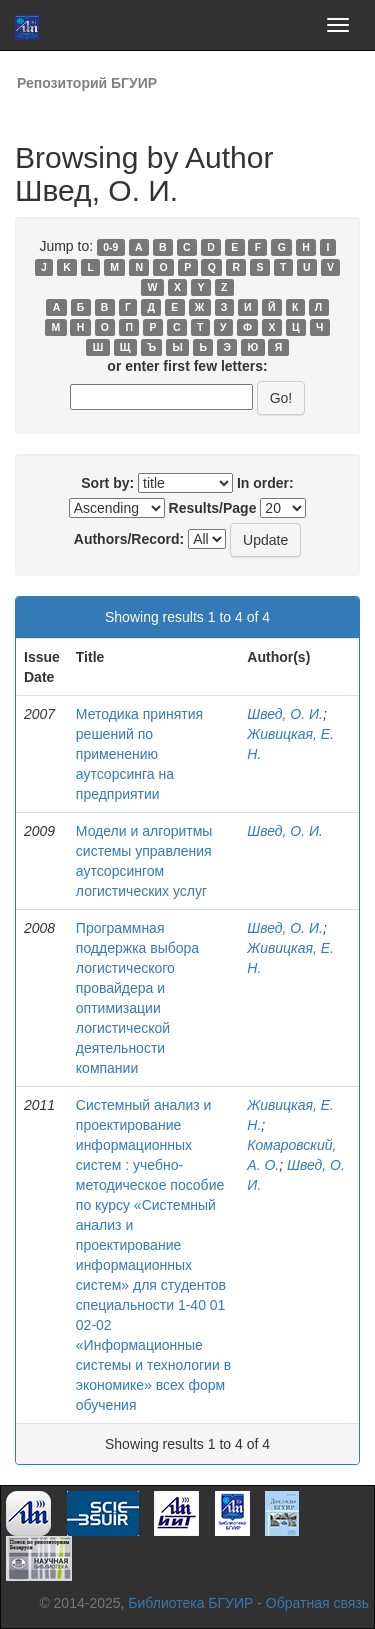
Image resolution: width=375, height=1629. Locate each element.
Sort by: (107, 483)
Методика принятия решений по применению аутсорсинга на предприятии (139, 754)
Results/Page (213, 508)
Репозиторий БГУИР (87, 83)
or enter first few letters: (187, 366)
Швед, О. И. (285, 714)
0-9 (110, 247)
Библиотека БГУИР (190, 1603)
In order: (265, 483)
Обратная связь (317, 1603)
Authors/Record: (129, 539)
